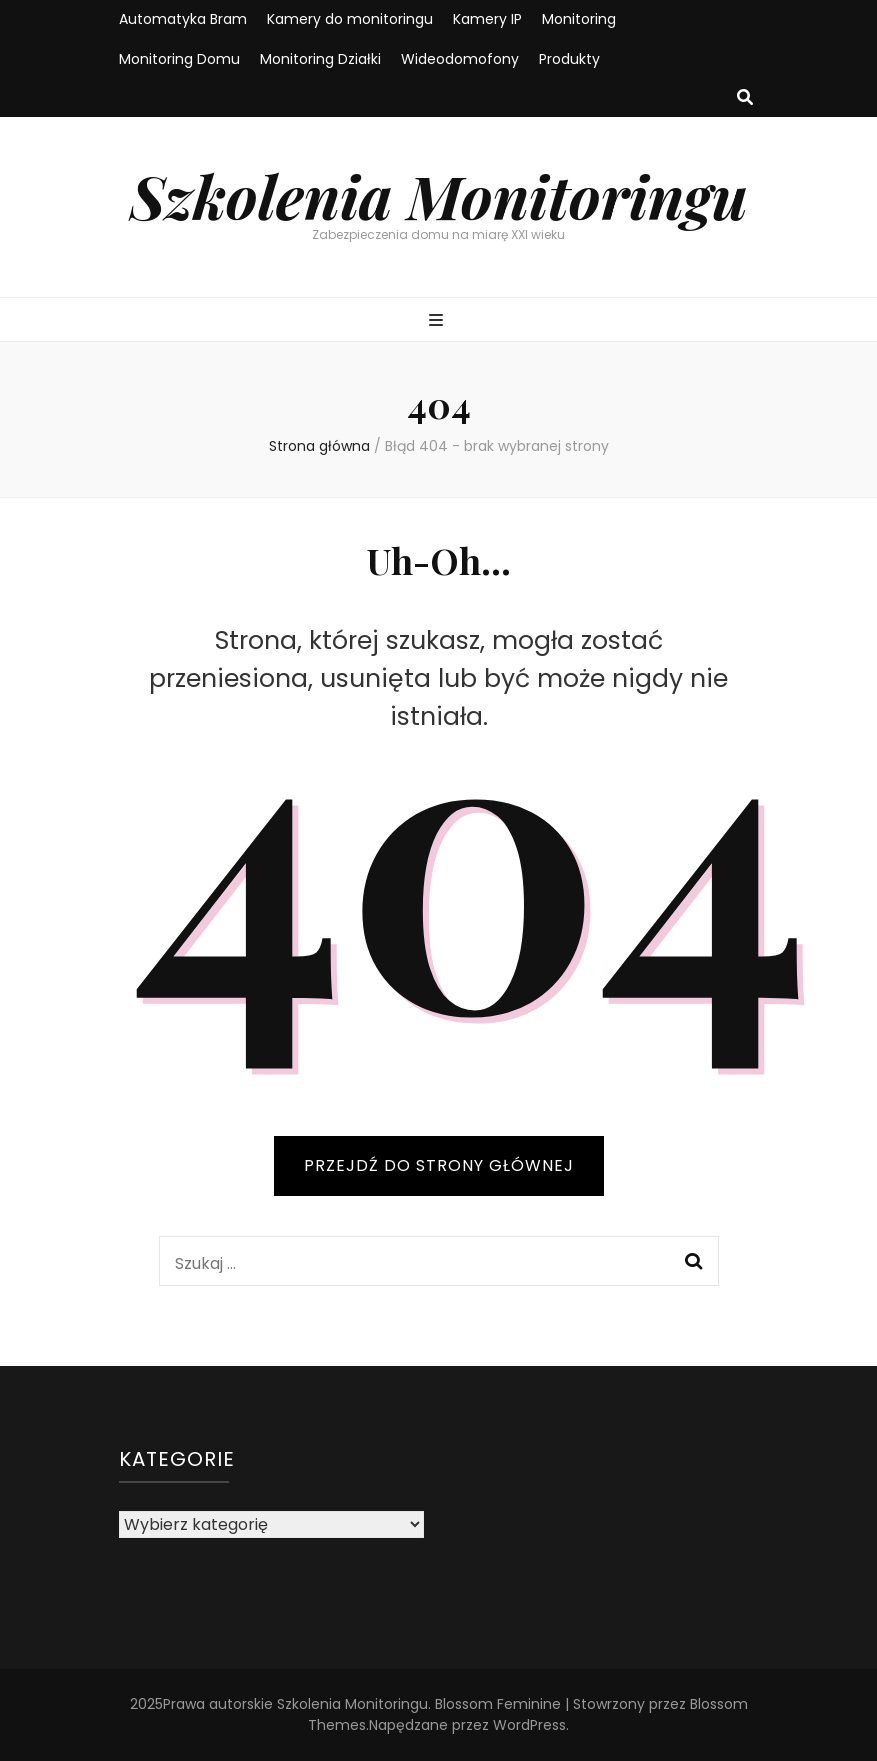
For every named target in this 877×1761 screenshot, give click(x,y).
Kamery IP (487, 19)
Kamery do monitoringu (350, 19)
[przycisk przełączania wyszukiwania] (745, 98)
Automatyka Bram (183, 19)
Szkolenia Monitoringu (439, 195)
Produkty (569, 59)
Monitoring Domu (179, 59)
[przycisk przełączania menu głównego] (438, 321)
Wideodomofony (460, 59)
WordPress (529, 1725)
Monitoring (579, 19)
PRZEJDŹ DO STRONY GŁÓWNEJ (439, 1165)
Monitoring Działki (320, 59)
